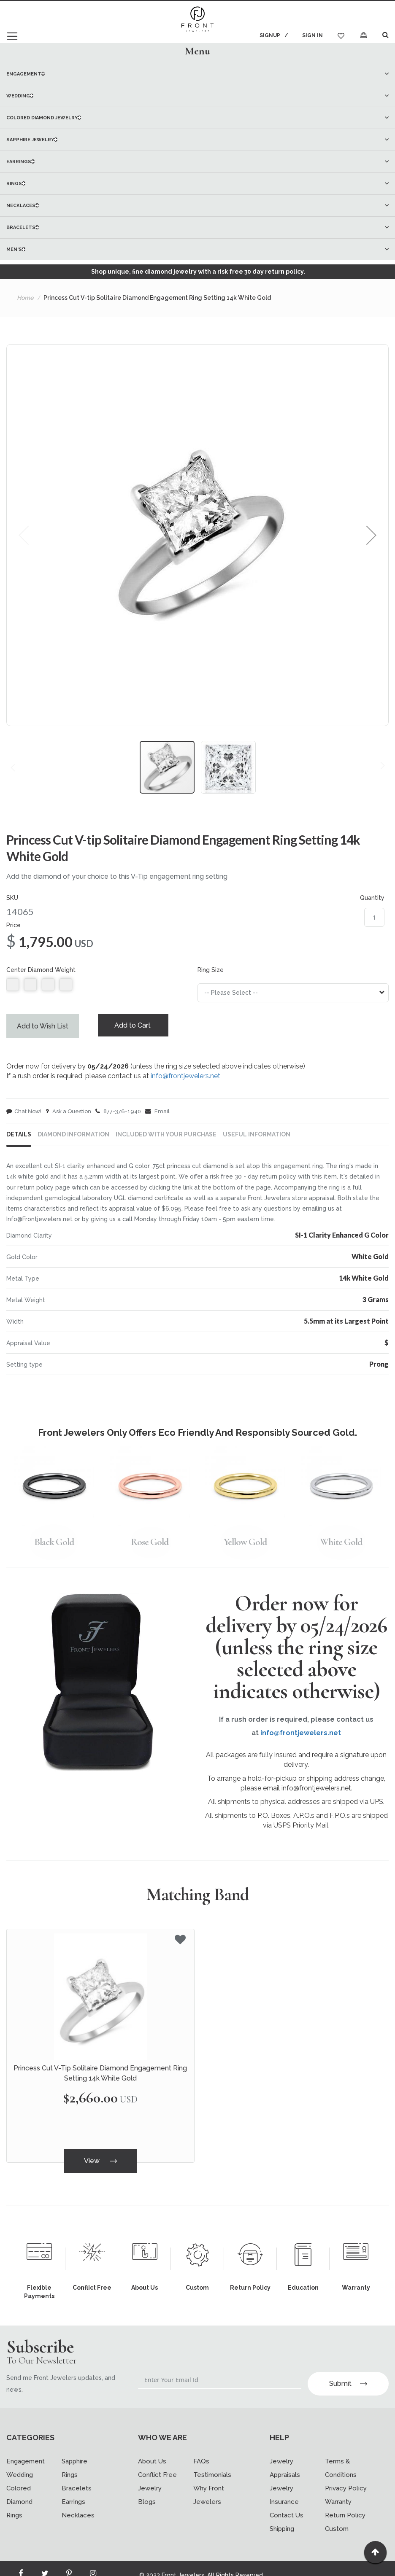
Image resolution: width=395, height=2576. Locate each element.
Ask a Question (68, 1112)
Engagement (25, 2448)
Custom (337, 2515)
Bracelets (77, 2475)
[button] (371, 535)
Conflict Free (157, 2461)
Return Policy (345, 2502)
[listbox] (96, 986)
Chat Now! (23, 1112)
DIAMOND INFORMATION (73, 1137)
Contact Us (286, 2502)
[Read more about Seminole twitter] (45, 2562)
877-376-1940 (118, 1112)
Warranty (338, 2488)
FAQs (201, 2448)
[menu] (197, 161)
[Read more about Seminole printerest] (69, 2562)
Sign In (312, 35)
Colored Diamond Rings (19, 2488)
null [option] (12, 984)
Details (18, 1137)
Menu (197, 50)
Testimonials (212, 2461)
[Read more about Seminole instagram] (93, 2562)
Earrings (73, 2488)
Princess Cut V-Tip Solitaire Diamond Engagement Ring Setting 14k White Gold (100, 2076)
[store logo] (197, 20)
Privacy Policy (346, 2475)
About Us (152, 2448)
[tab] (197, 51)
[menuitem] (197, 74)
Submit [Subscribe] (348, 2370)
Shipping (282, 2515)
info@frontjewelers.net (185, 1077)
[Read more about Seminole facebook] (21, 2562)
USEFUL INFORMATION (256, 1137)
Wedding (19, 2461)
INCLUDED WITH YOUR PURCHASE (166, 1137)
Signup (268, 35)
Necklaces (78, 2502)
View (100, 2163)
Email (157, 1112)
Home (25, 297)
